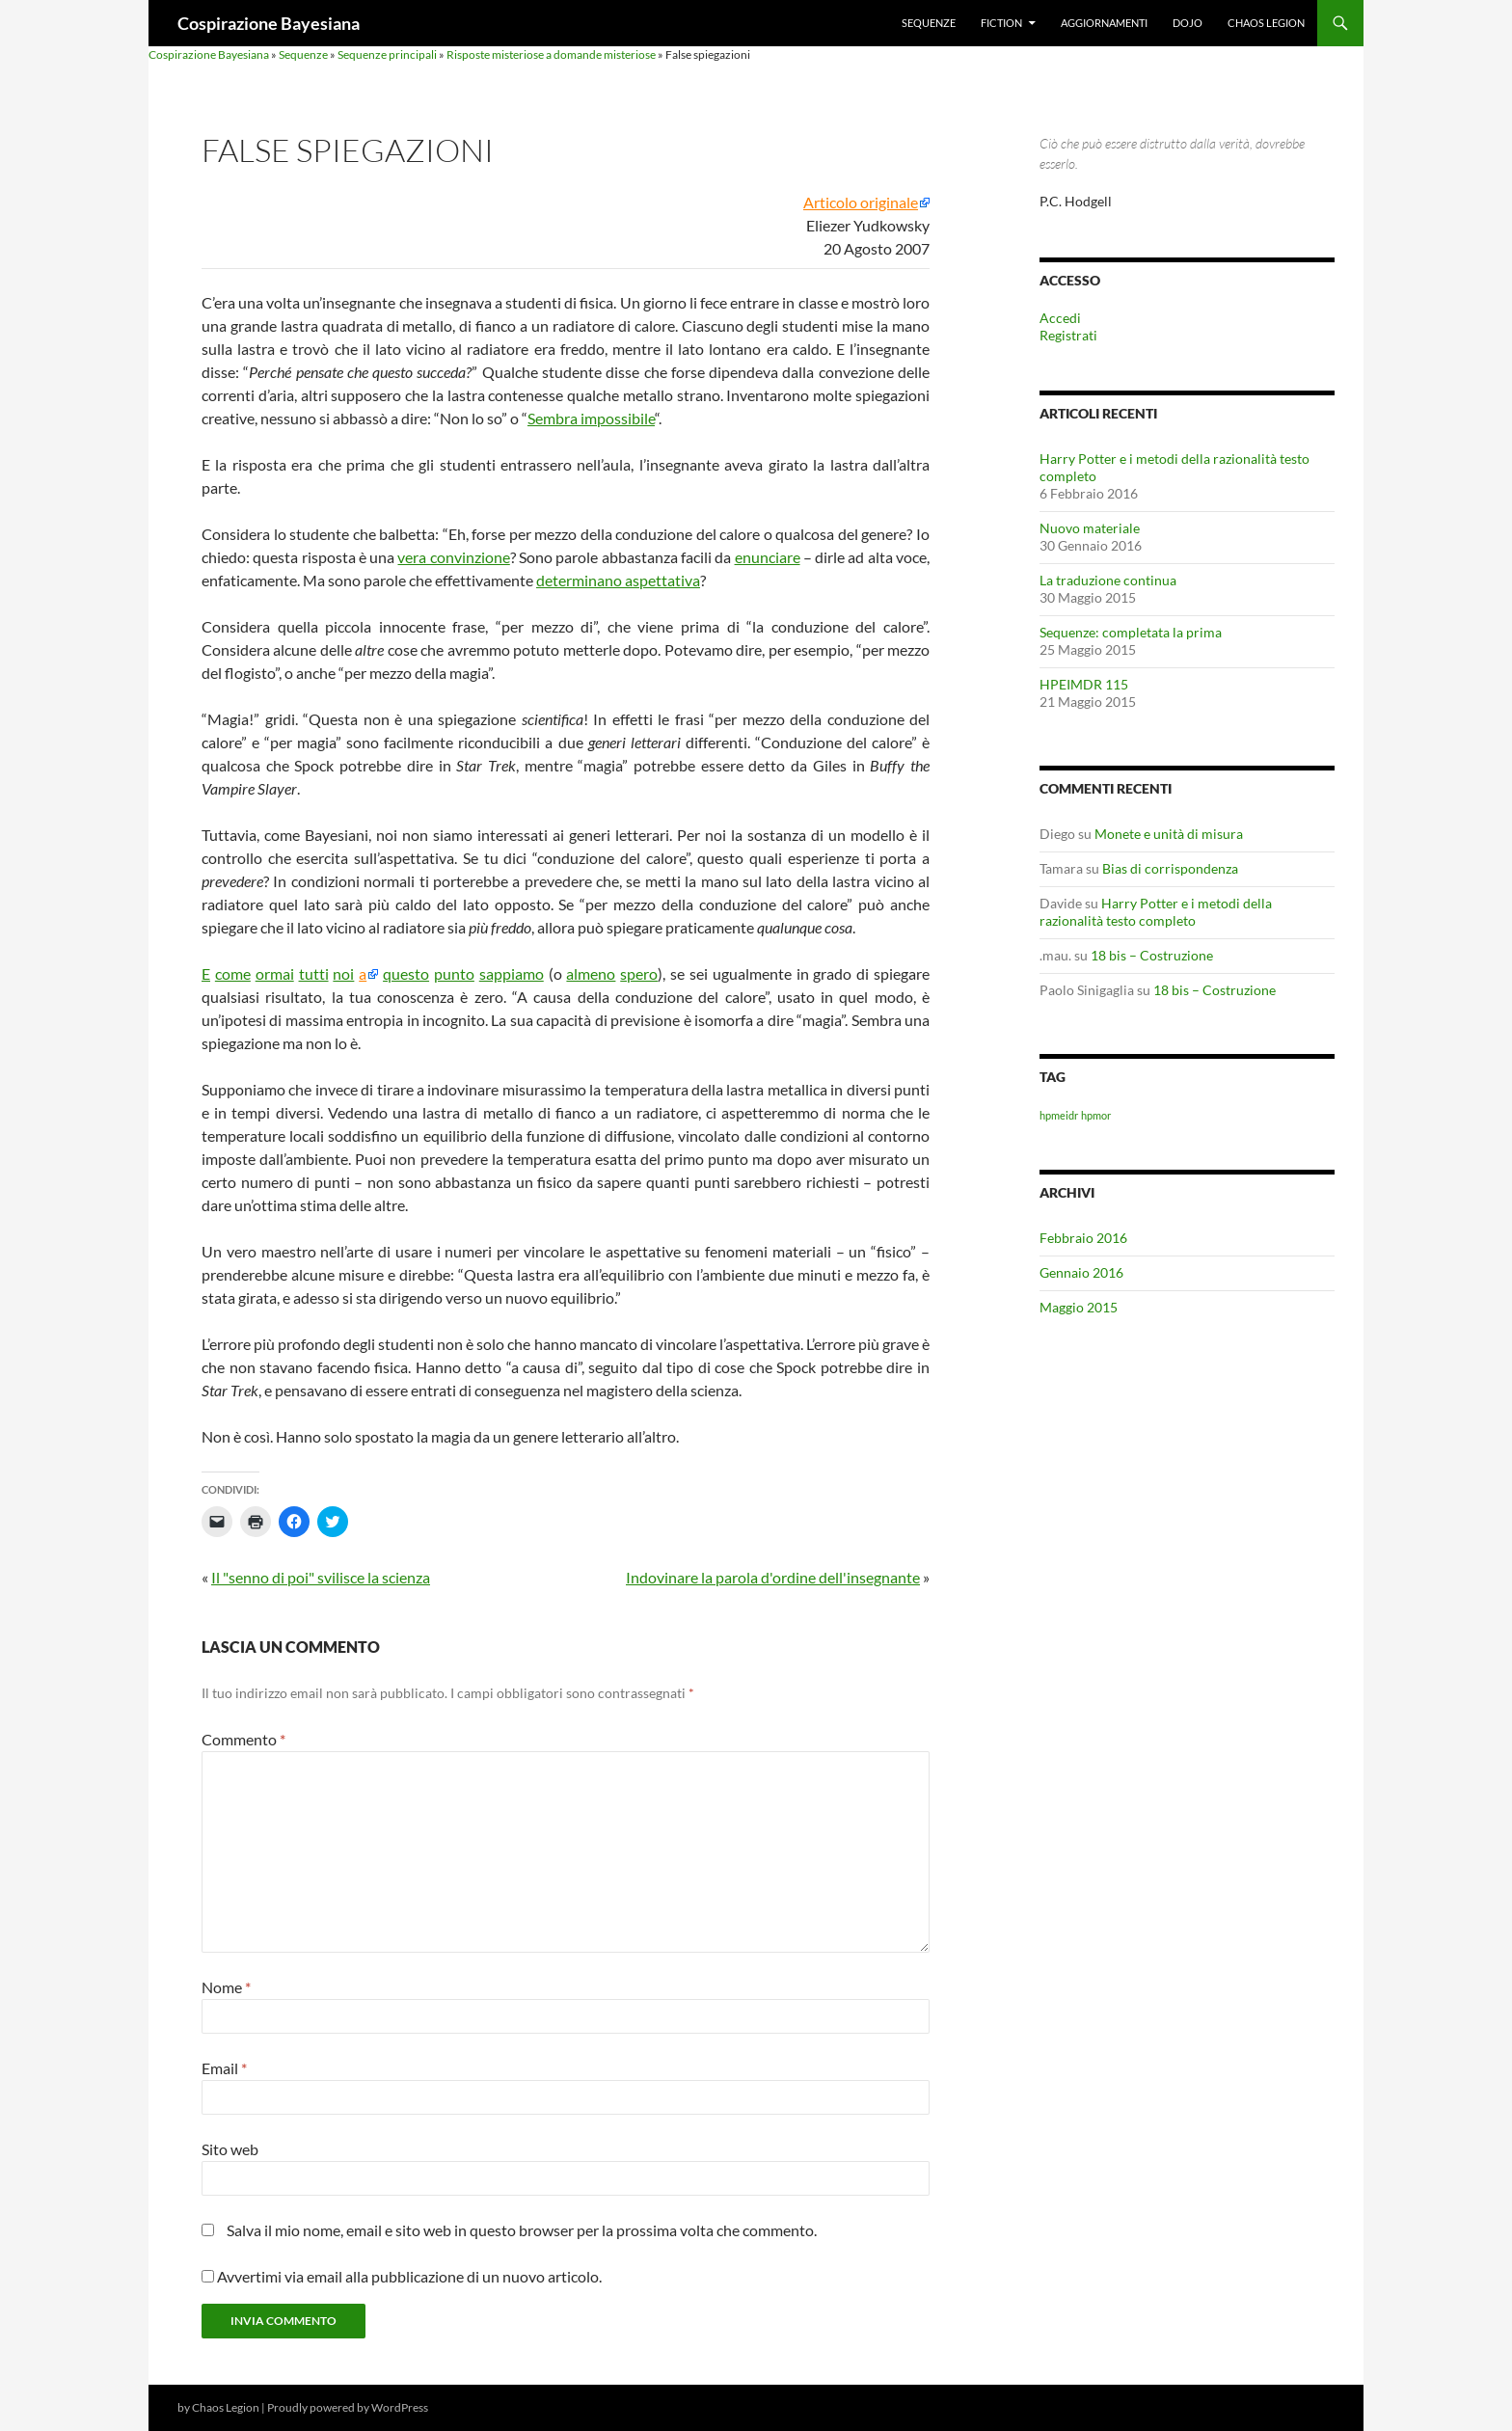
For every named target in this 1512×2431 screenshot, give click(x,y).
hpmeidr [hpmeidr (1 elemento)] (1059, 1115)
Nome (226, 1987)
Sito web (230, 2149)
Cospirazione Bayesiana (268, 23)
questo (406, 973)
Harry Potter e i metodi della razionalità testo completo (1156, 912)
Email (224, 2068)
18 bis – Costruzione (1152, 955)
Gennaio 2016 (1081, 1272)
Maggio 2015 (1079, 1307)
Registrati (1068, 335)
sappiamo (511, 973)
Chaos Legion (1266, 22)
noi (343, 973)
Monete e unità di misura (1168, 833)
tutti (314, 973)
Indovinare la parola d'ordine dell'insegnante (773, 1577)
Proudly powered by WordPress (347, 2407)
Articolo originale (860, 202)
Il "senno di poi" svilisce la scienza (320, 1577)
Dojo (1187, 22)
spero (639, 973)
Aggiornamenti (1104, 22)
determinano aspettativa (618, 580)
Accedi (1060, 318)
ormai (275, 973)
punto (454, 973)
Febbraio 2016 (1083, 1237)
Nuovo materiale (1090, 528)
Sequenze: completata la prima (1131, 632)
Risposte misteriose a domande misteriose (551, 54)
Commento (243, 1739)
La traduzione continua (1108, 580)
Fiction (1001, 22)
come (233, 973)
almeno (590, 973)
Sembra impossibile (591, 418)
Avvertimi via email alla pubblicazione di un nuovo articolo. (409, 2276)
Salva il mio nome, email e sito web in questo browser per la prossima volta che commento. (522, 2230)
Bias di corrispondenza (1170, 868)
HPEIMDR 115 (1084, 684)
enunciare (767, 557)
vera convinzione (453, 557)
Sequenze (929, 22)
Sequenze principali (387, 54)
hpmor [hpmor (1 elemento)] (1096, 1115)
